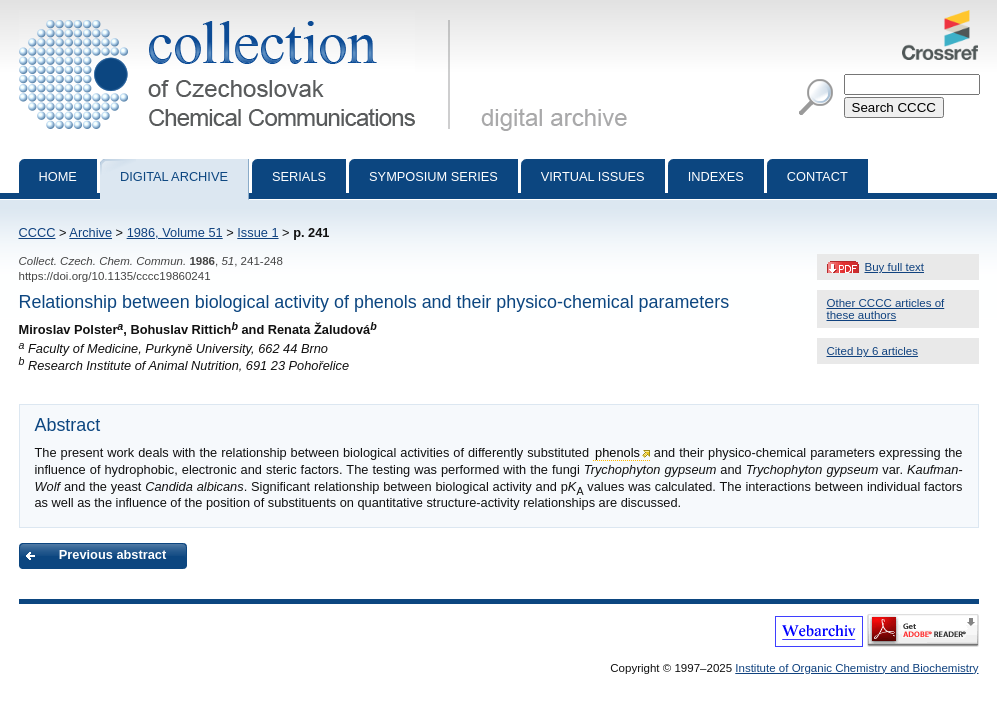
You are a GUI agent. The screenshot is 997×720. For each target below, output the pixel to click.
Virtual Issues (593, 176)
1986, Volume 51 (175, 232)
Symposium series (433, 176)
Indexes (716, 176)
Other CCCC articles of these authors (886, 309)
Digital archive (174, 176)
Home (58, 176)
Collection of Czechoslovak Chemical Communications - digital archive (238, 18)
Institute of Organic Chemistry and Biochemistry (856, 668)
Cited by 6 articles (873, 351)
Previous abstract (112, 554)
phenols (617, 452)
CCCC (37, 232)
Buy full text (895, 267)
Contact (817, 176)
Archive (90, 232)
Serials (299, 176)
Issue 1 (257, 232)
